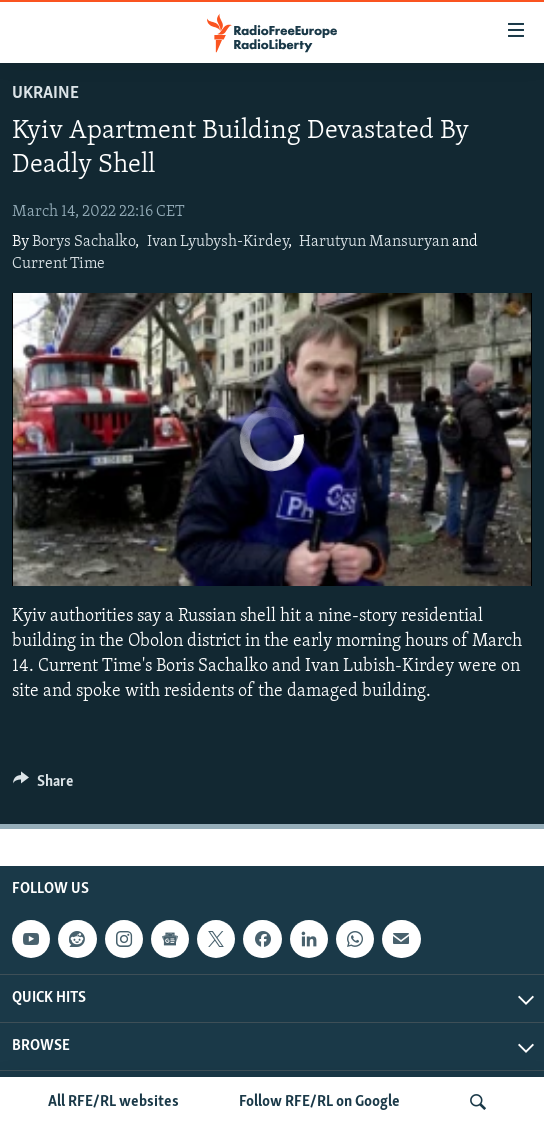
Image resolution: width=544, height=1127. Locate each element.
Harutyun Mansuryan (374, 242)
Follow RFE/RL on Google (319, 1102)
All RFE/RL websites (113, 1102)
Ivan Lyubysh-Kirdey (217, 242)
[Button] (43, 786)
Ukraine (45, 93)
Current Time (58, 264)
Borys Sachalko (83, 242)
